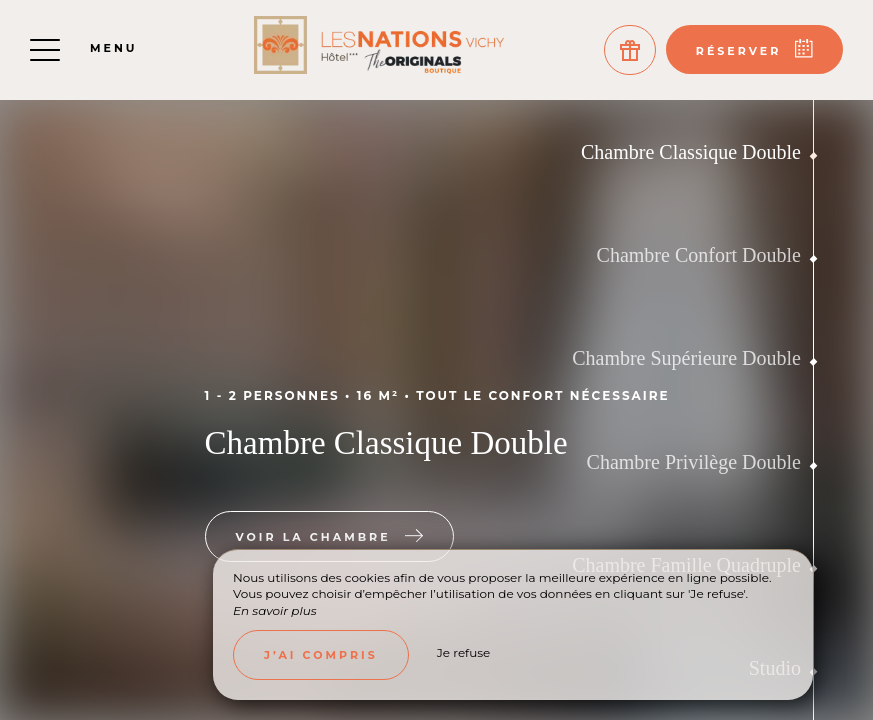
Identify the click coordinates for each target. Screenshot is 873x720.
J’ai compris (321, 655)
